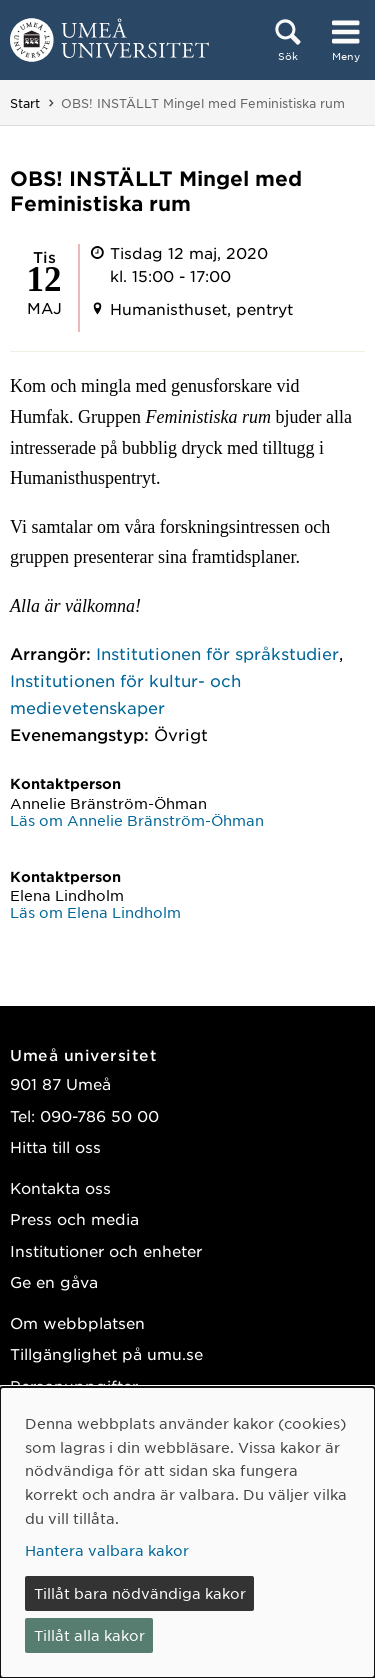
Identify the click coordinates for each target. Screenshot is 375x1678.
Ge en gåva (54, 1281)
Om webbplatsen (77, 1322)
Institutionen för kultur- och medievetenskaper (125, 693)
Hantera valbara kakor (107, 1550)
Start (25, 103)
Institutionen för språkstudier (217, 653)
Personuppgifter (74, 1385)
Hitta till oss (55, 1146)
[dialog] (187, 1532)
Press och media (74, 1218)
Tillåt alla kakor (89, 1635)
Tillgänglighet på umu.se (106, 1353)
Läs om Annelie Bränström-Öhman (137, 820)
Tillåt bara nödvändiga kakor (140, 1593)
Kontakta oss (60, 1187)
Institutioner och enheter (106, 1250)
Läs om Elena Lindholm (95, 912)
